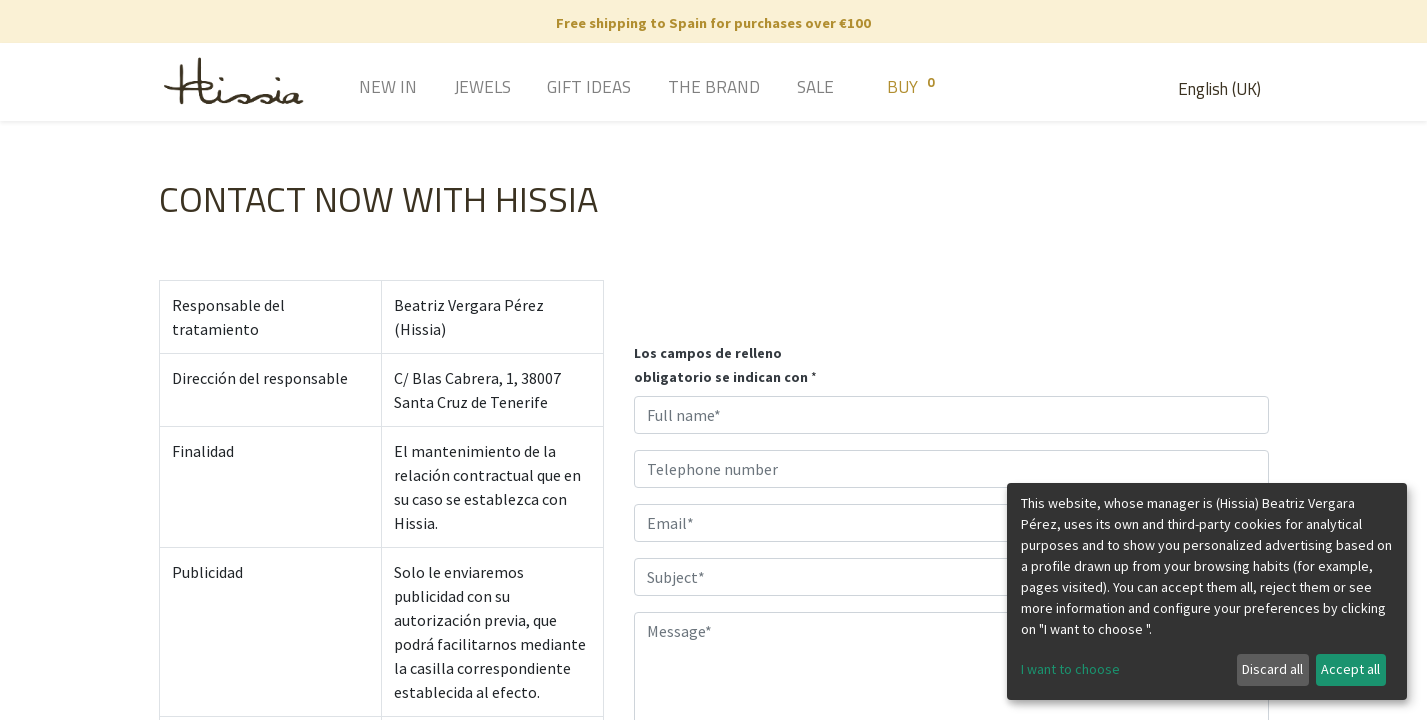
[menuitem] (359, 89)
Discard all (1272, 669)
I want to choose (1070, 669)
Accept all (1350, 669)
